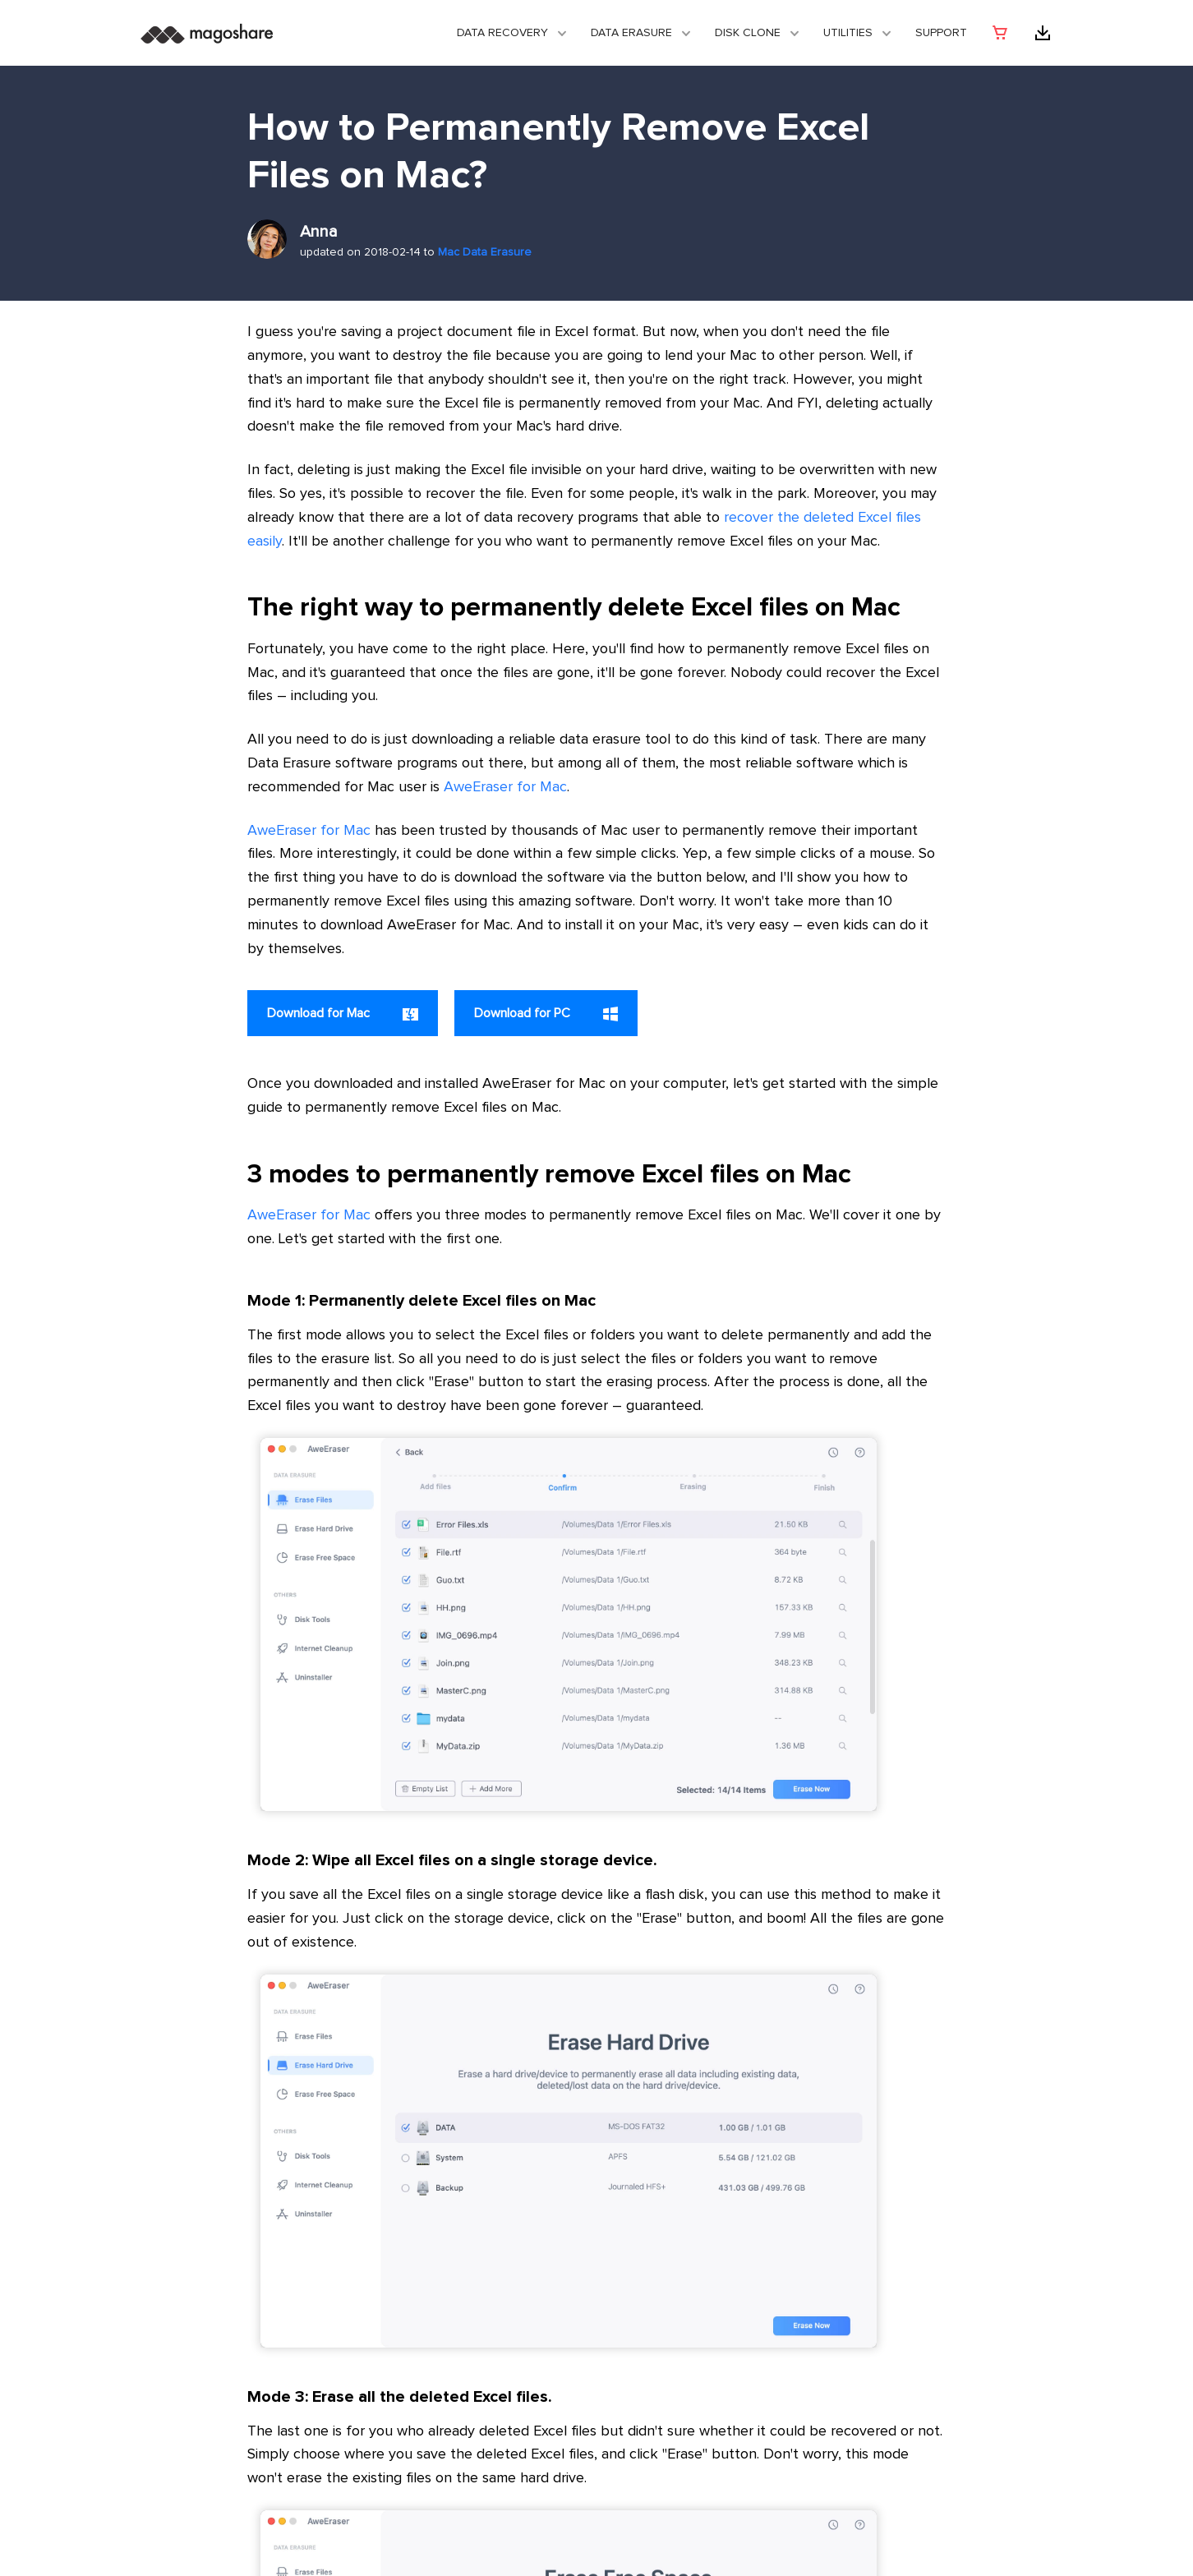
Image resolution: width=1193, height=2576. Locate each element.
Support (941, 33)
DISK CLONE (748, 33)
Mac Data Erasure (485, 252)
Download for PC (546, 1014)
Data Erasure (631, 33)
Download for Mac (342, 1014)
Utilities (848, 33)
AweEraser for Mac (505, 787)
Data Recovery (502, 33)
